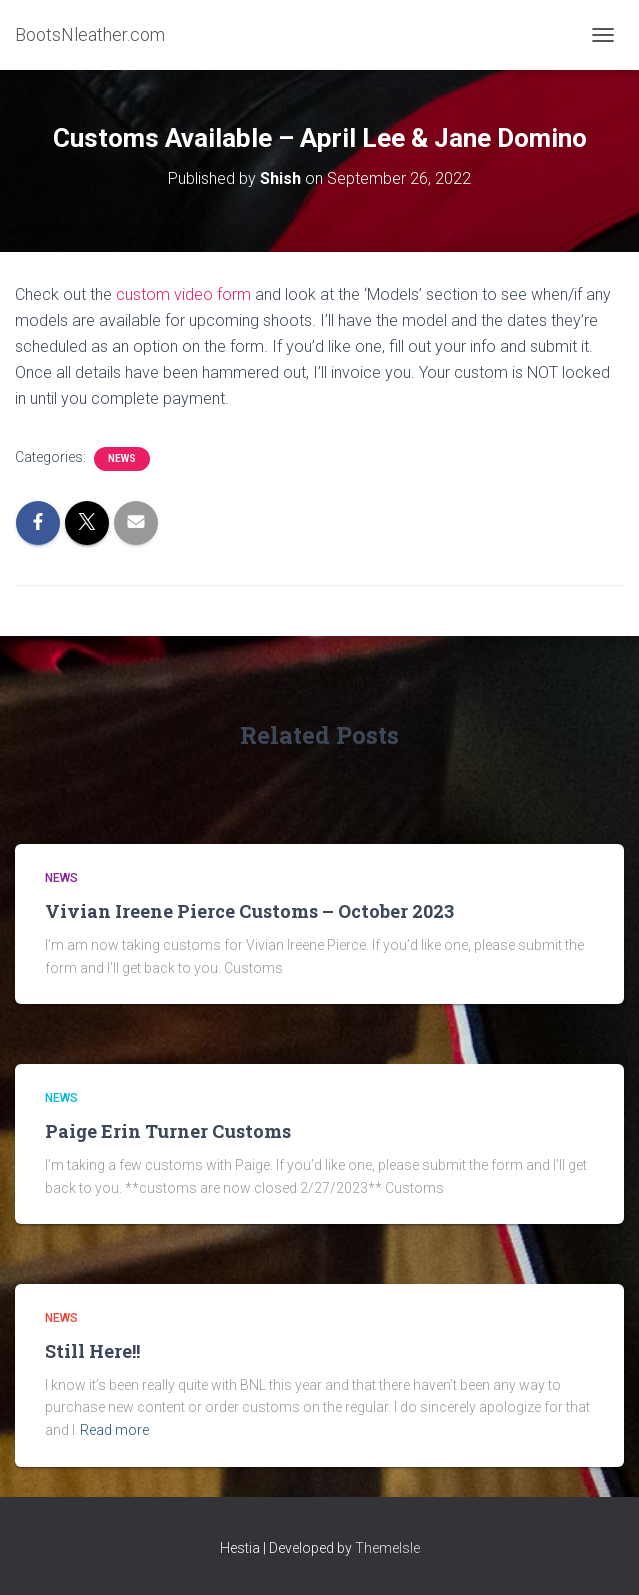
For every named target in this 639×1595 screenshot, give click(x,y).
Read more (114, 1430)
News (122, 458)
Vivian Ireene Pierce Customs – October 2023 (249, 911)
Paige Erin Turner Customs (168, 1131)
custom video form (183, 294)
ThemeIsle (387, 1548)
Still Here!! (92, 1351)
